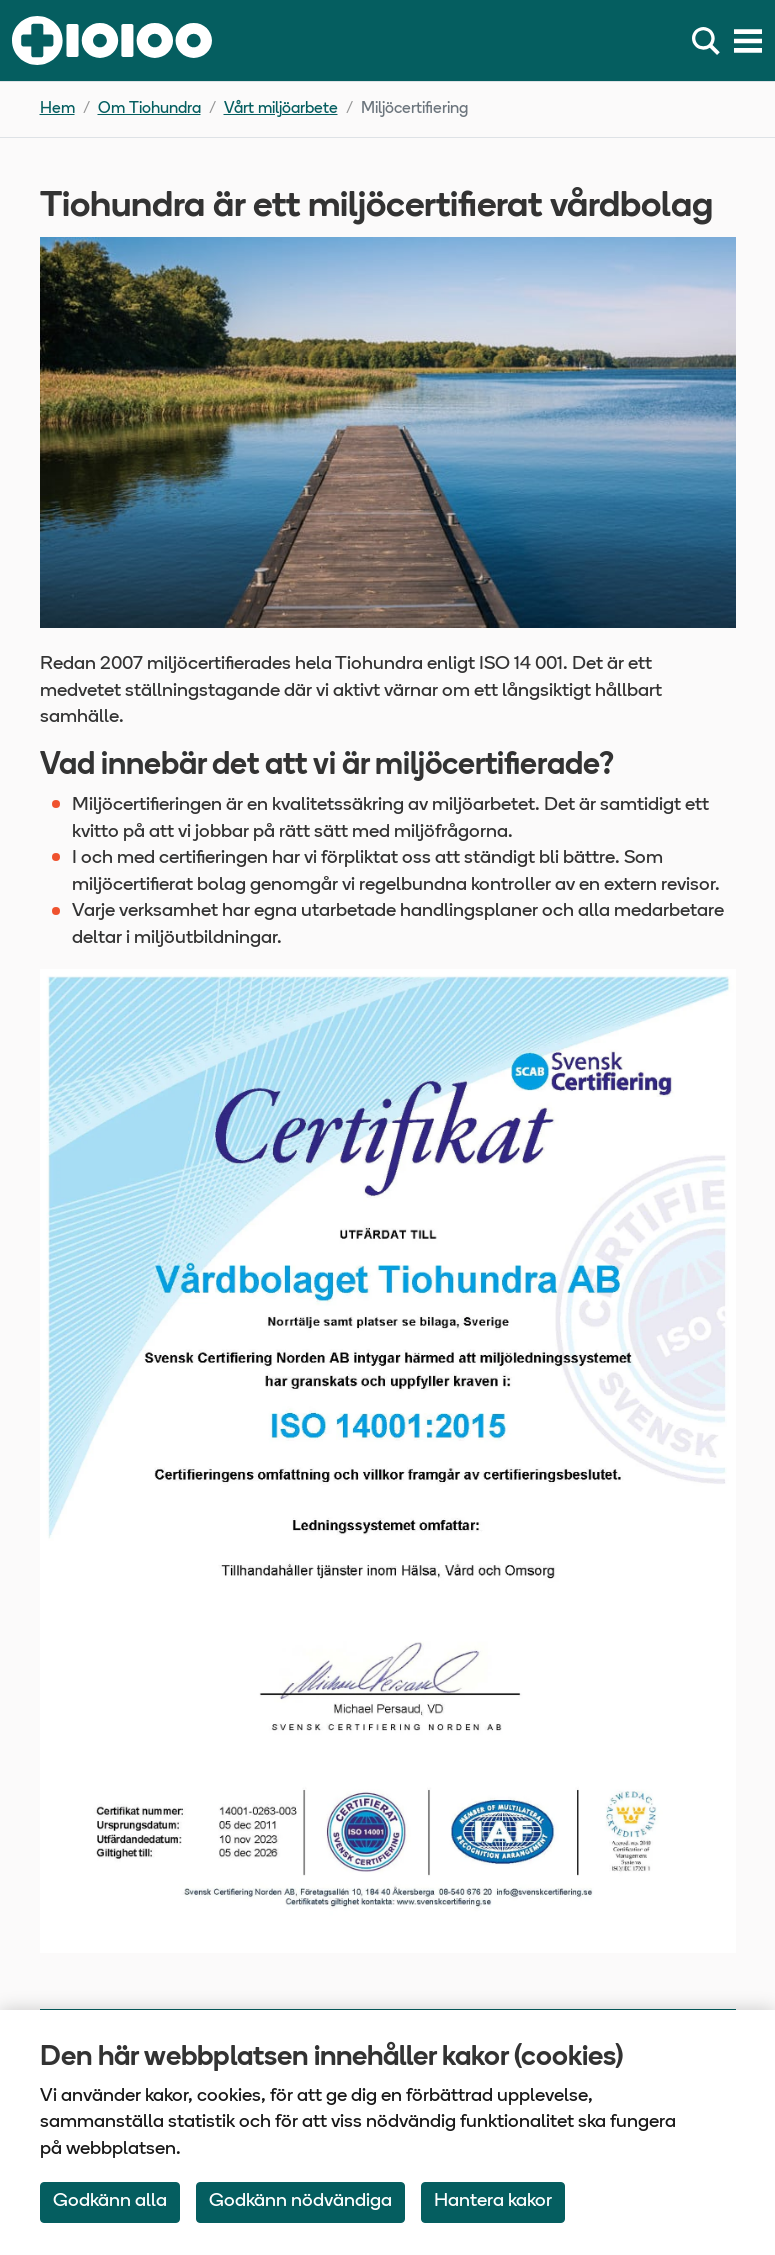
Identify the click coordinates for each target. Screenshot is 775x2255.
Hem (57, 109)
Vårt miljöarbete (281, 109)
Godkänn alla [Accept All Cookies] (110, 2201)
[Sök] (710, 41)
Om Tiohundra (149, 109)
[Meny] (748, 41)
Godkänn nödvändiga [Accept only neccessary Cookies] (300, 2201)
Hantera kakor (493, 2201)
